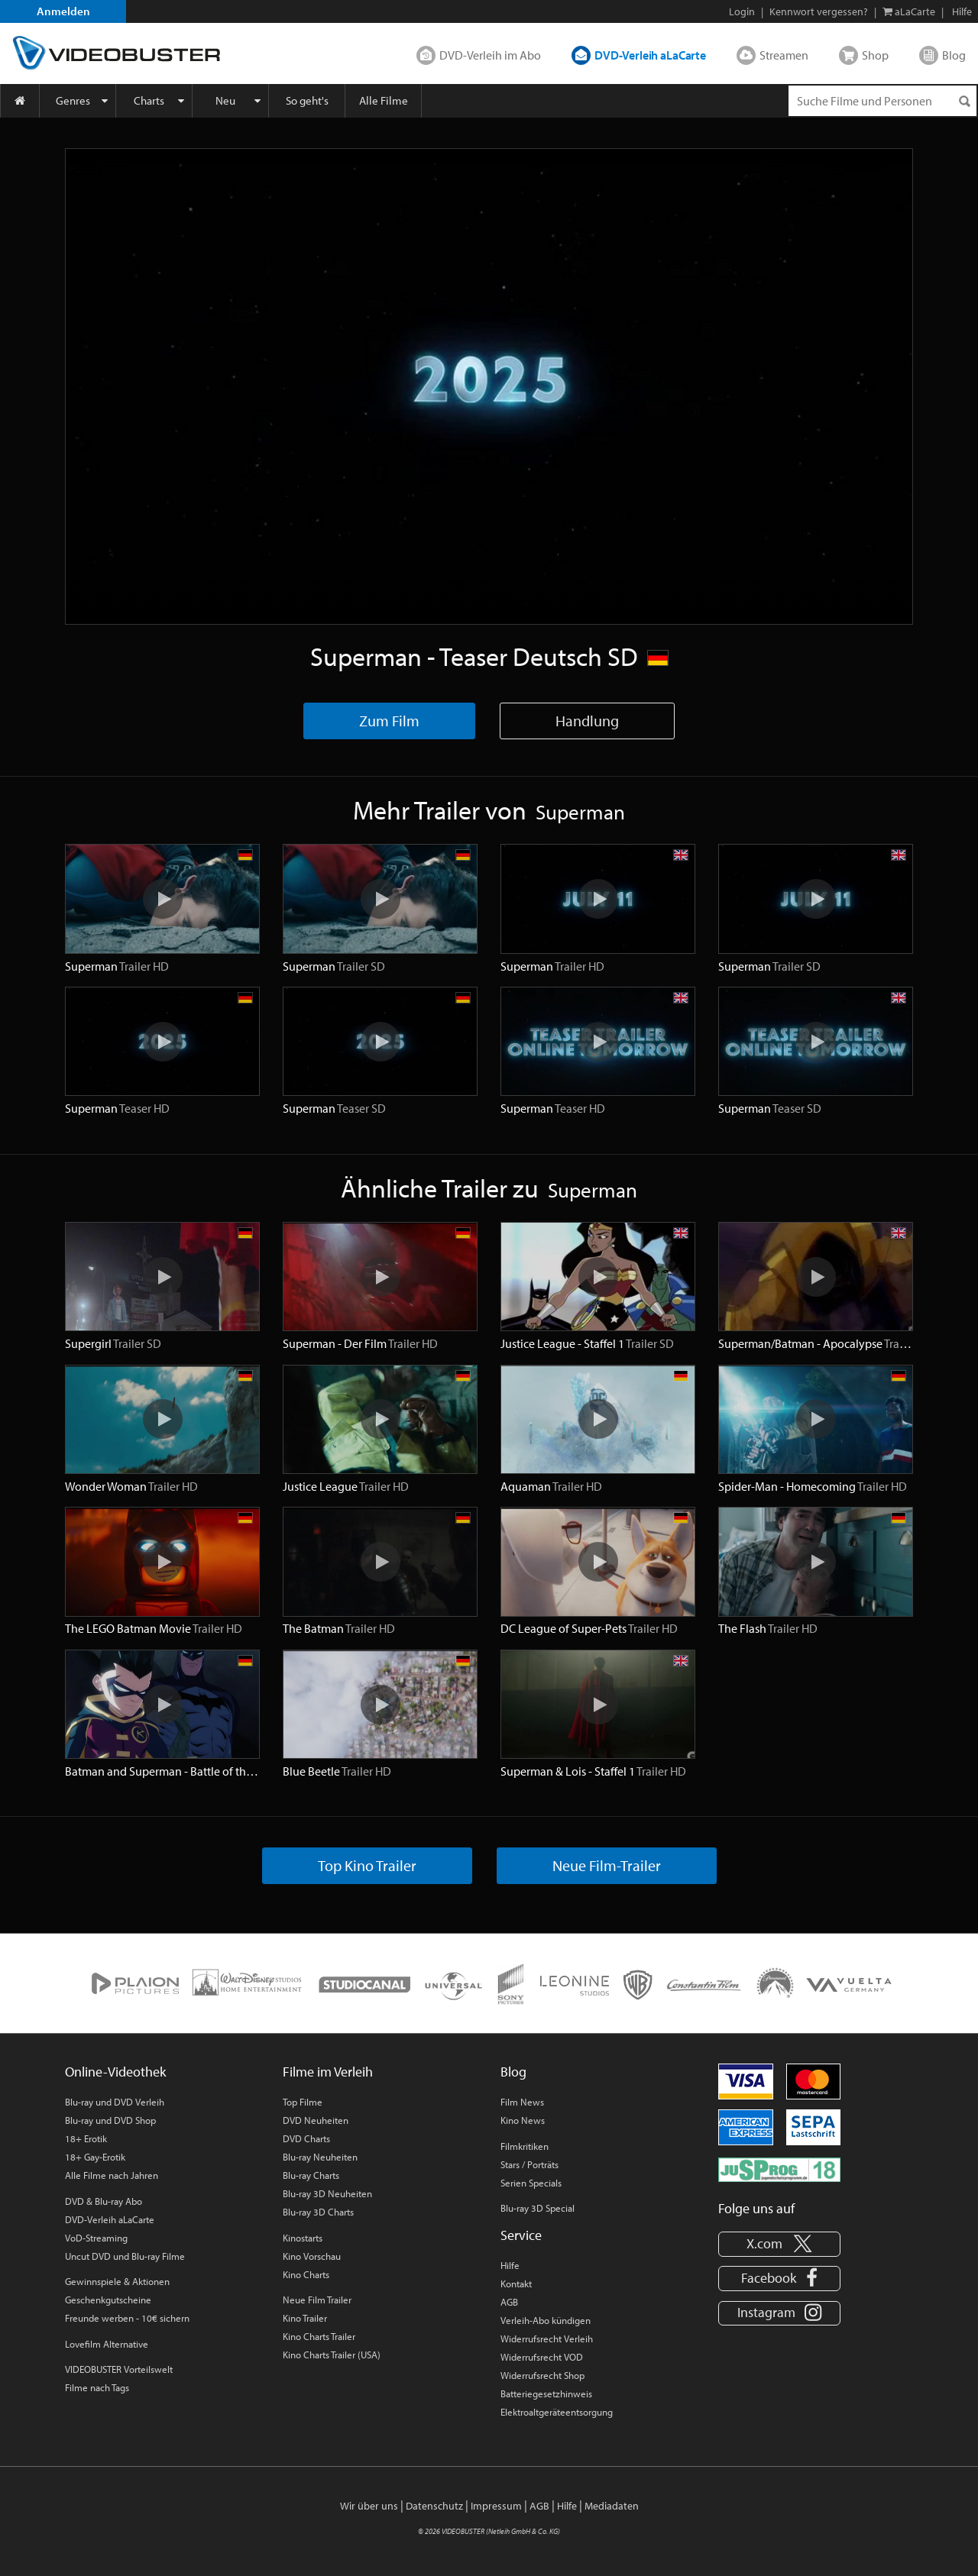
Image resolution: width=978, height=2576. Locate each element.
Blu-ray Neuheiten (320, 2157)
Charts (149, 100)
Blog (954, 55)
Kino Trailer (305, 2318)
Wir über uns (369, 2506)
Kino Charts (306, 2274)
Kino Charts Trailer (319, 2336)
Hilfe (510, 2265)
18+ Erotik (86, 2138)
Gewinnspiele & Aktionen (117, 2281)
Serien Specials (531, 2183)
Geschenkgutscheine (108, 2299)
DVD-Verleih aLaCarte (650, 55)
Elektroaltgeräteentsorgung (556, 2412)
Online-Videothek (115, 2071)
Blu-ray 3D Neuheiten (327, 2193)
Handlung (587, 720)
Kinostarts (302, 2238)
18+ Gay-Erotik (95, 2157)
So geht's (307, 100)
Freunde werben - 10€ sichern (127, 2318)
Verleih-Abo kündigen (545, 2320)
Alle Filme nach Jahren (111, 2175)
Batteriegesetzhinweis (546, 2393)
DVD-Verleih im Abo (490, 55)
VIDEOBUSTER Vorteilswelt (119, 2369)
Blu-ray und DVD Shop (110, 2120)
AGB (509, 2302)
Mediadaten (612, 2506)
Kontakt (516, 2283)
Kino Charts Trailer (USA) (332, 2354)
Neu (225, 100)
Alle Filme (383, 100)
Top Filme (302, 2102)
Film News (522, 2102)
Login (742, 11)
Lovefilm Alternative (106, 2344)
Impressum (496, 2506)
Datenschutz (434, 2506)
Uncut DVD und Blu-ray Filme (125, 2256)
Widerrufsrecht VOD (541, 2357)
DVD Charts (306, 2138)
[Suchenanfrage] (882, 101)
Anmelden (63, 11)
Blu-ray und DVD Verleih (114, 2102)
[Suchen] (964, 101)
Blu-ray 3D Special (537, 2208)
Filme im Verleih (328, 2071)
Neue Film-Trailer (606, 1865)
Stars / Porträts (529, 2164)
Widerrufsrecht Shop (542, 2375)
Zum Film (389, 720)
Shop (875, 55)
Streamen (783, 55)
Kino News (522, 2120)
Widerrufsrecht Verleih (546, 2338)
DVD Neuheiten (315, 2120)
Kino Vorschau (312, 2256)
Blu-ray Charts (311, 2175)
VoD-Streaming (96, 2238)
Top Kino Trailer (367, 1865)
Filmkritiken (524, 2146)
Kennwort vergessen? (818, 11)
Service (521, 2235)
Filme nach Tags (97, 2387)
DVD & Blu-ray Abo (103, 2201)
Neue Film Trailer (317, 2299)
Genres (73, 100)
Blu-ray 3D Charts (318, 2212)
